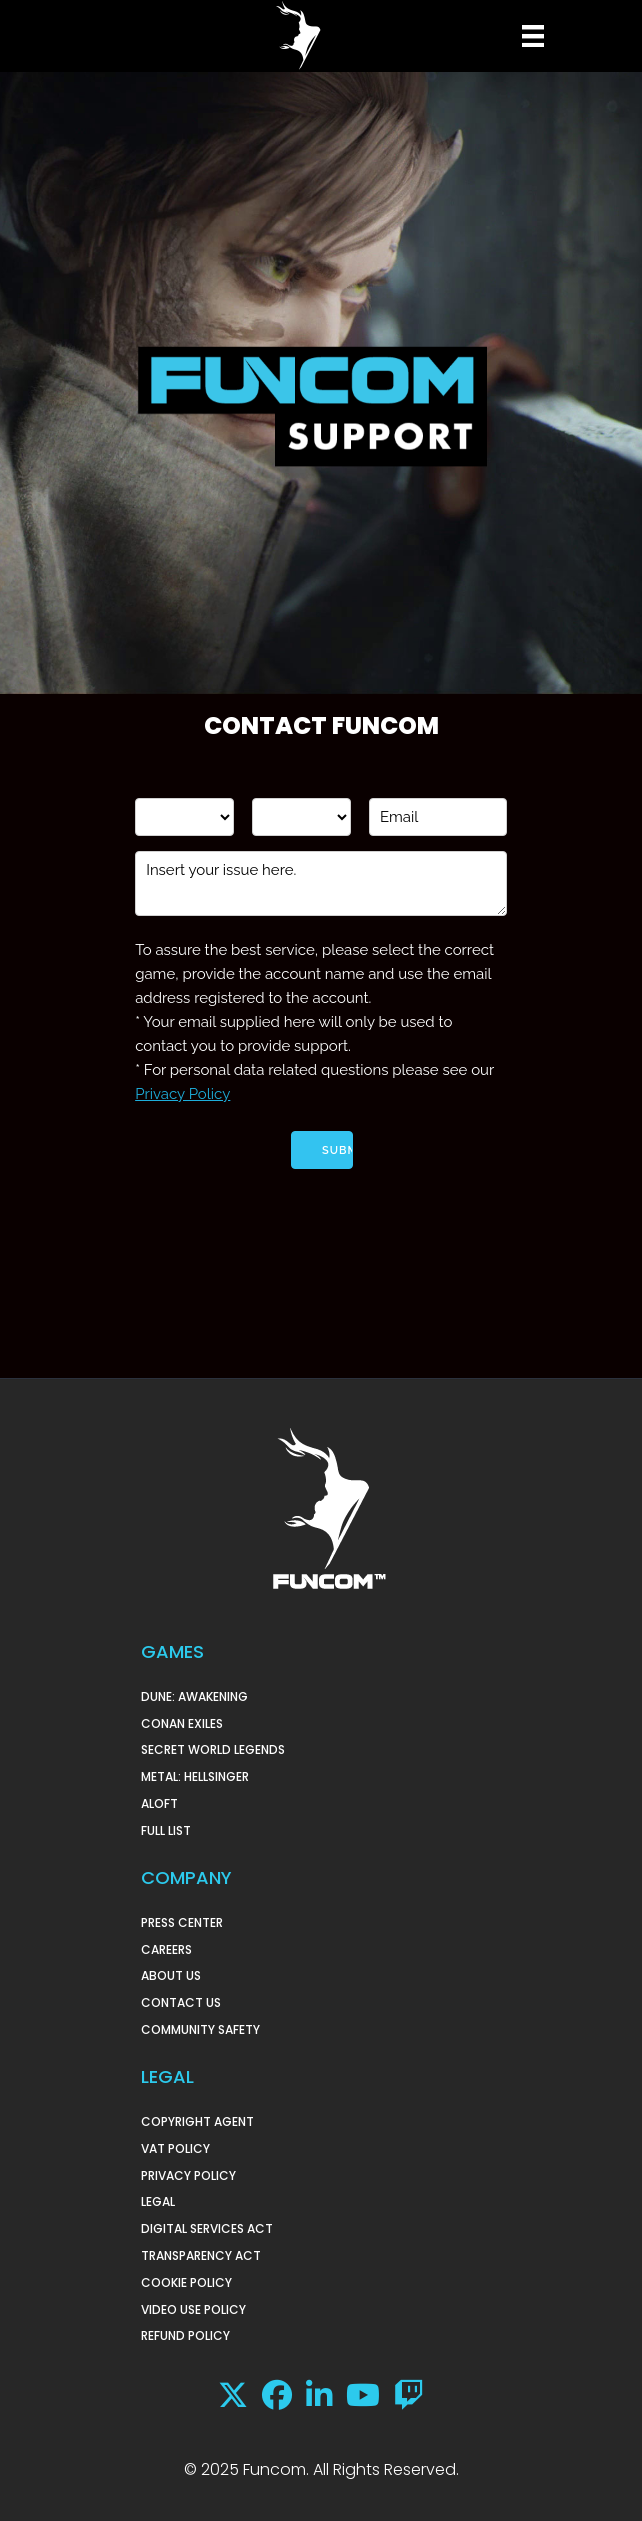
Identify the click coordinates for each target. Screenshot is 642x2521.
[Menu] (530, 36)
